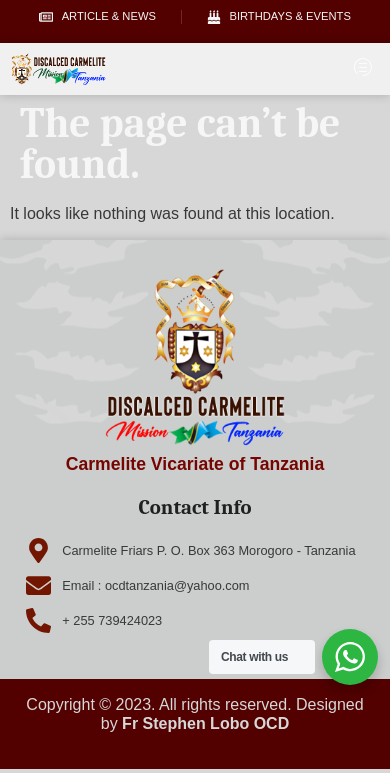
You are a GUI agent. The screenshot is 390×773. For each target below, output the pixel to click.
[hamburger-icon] (362, 69)
